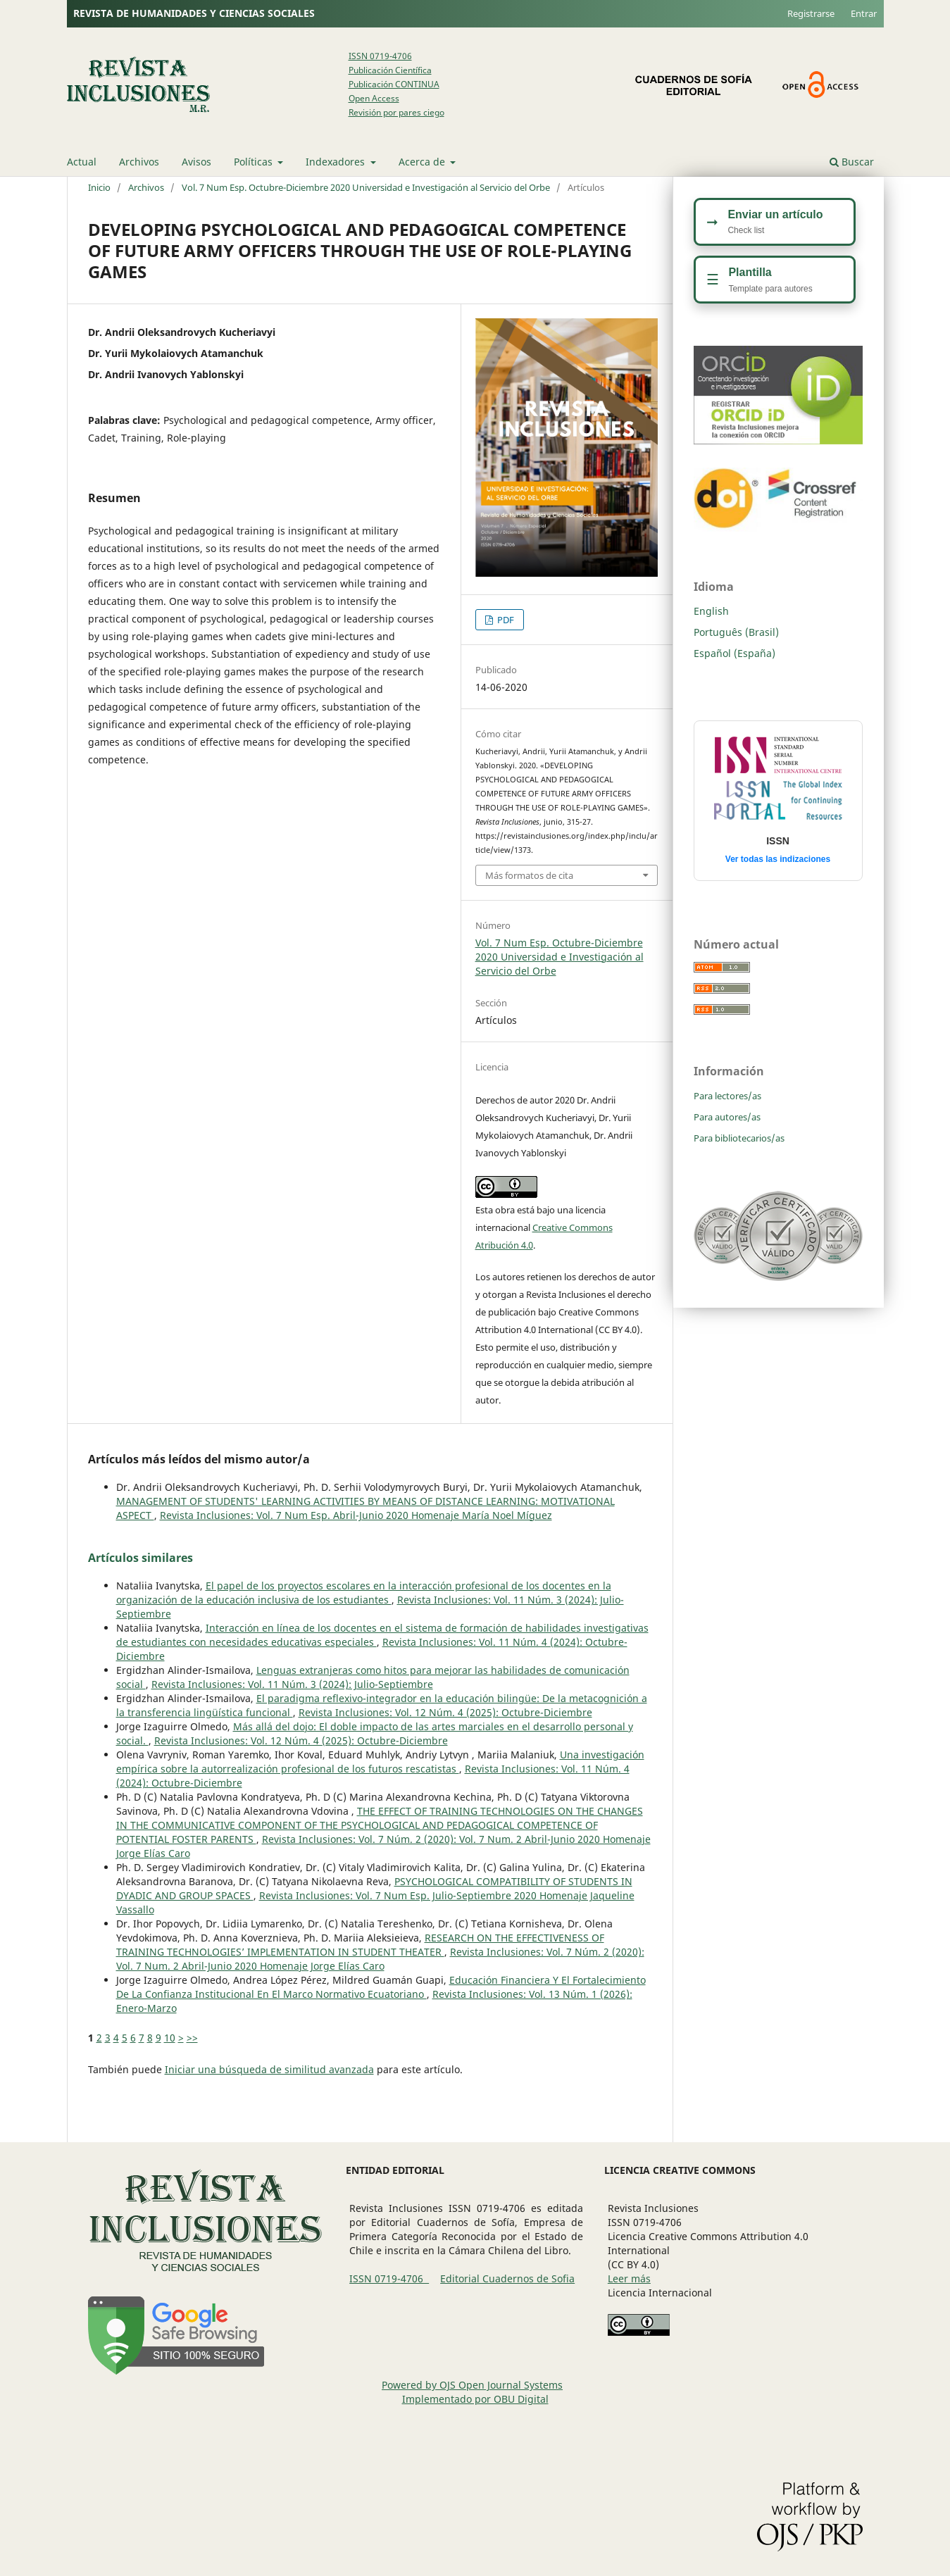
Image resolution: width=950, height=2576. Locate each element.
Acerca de (423, 161)
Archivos (139, 161)
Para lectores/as (727, 1095)
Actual (81, 161)
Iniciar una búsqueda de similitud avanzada (269, 2069)
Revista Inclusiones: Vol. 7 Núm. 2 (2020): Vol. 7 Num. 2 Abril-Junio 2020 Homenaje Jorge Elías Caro (380, 1958)
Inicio (99, 187)
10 (169, 2037)
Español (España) (734, 653)
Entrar (864, 13)
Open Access (374, 98)
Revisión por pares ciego (396, 112)
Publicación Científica (390, 70)
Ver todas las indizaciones (777, 859)
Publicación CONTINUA (394, 84)
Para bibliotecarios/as (739, 1138)
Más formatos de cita (529, 875)
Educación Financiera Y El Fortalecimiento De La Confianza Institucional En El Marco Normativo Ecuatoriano (381, 1987)
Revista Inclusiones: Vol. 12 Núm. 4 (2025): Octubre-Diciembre (445, 1712)
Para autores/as (727, 1117)
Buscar (852, 161)
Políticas (254, 161)
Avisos (196, 161)
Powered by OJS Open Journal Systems (472, 2384)
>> (192, 2037)
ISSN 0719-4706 (380, 56)
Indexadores (337, 161)
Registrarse (811, 13)
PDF (504, 619)
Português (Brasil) (736, 632)
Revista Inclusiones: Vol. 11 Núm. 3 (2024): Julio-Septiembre (292, 1684)
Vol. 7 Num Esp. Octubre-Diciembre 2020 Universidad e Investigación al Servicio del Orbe (366, 187)
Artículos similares (140, 1557)
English (711, 611)
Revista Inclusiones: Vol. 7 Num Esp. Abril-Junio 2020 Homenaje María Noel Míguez (356, 1515)
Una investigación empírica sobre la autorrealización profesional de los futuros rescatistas (380, 1761)
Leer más (629, 2278)
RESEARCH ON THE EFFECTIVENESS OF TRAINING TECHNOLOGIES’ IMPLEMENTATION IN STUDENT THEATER (360, 1944)
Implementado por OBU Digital (475, 2399)
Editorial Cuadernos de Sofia (507, 2278)
